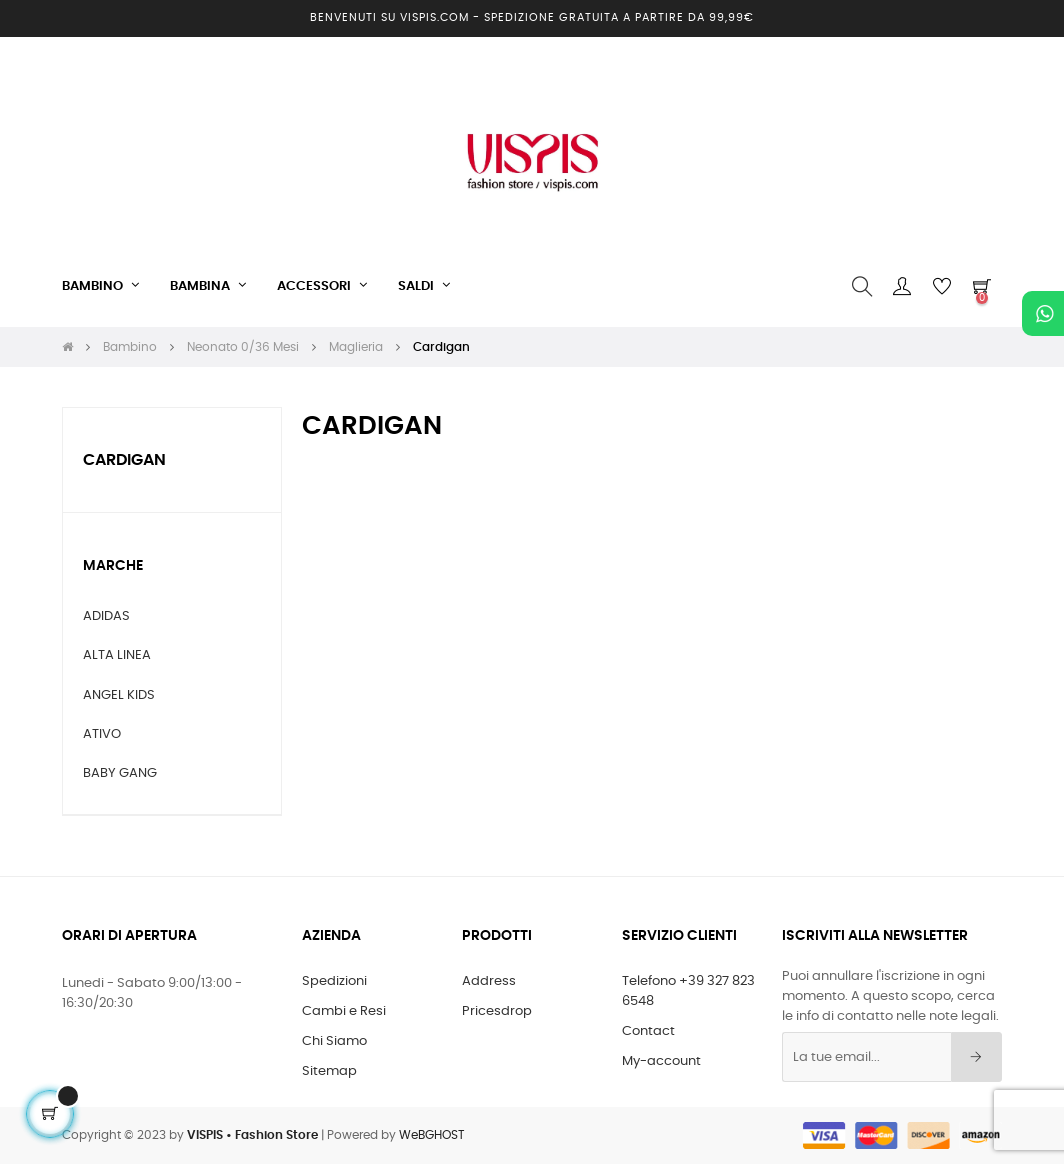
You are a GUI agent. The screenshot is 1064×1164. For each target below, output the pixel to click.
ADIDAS (106, 616)
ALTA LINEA (117, 655)
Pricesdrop (497, 1011)
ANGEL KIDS (119, 695)
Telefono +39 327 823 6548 (688, 991)
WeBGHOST (431, 1135)
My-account (661, 1061)
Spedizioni (334, 981)
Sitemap (329, 1071)
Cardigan (124, 460)
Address (489, 981)
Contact (648, 1031)
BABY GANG (120, 773)
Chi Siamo (334, 1041)
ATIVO (102, 734)
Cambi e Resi (344, 1011)
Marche (113, 566)
